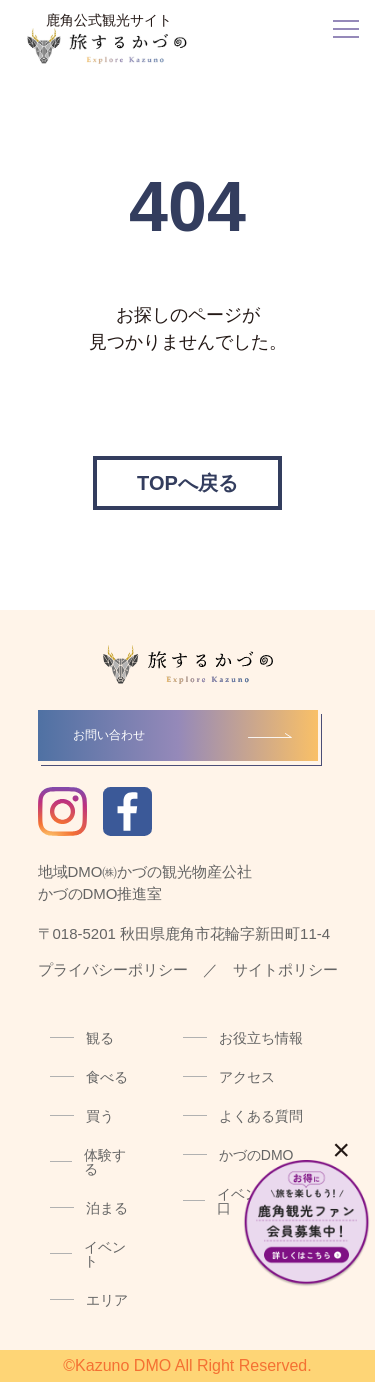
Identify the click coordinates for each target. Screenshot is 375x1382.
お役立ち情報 (261, 1038)
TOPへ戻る (187, 483)
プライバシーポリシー (113, 969)
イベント (105, 1254)
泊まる (107, 1208)
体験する (105, 1162)
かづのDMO (256, 1155)
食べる (107, 1077)
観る (100, 1038)
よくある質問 (261, 1116)
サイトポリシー (285, 969)
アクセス (247, 1077)
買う (100, 1116)
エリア (107, 1300)
